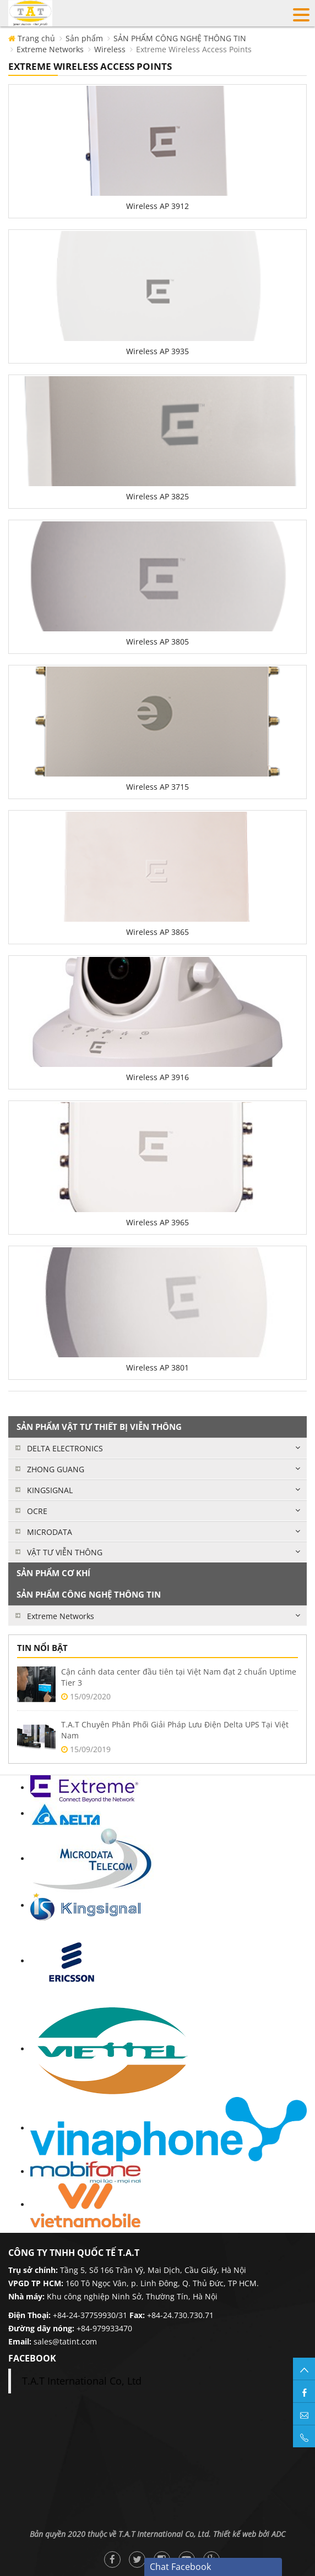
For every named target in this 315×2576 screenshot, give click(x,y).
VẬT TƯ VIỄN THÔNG (64, 1552)
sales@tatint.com (65, 2341)
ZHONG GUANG (55, 1469)
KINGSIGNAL (50, 1490)
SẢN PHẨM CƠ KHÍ (53, 1572)
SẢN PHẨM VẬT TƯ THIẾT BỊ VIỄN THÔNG (99, 1426)
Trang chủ (31, 38)
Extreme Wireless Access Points (194, 49)
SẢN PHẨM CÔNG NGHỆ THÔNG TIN (179, 38)
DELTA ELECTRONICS (65, 1448)
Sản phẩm (84, 38)
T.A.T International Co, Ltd (82, 2380)
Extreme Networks (50, 49)
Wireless (110, 49)
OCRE (37, 1511)
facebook (32, 2358)
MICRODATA (49, 1532)
